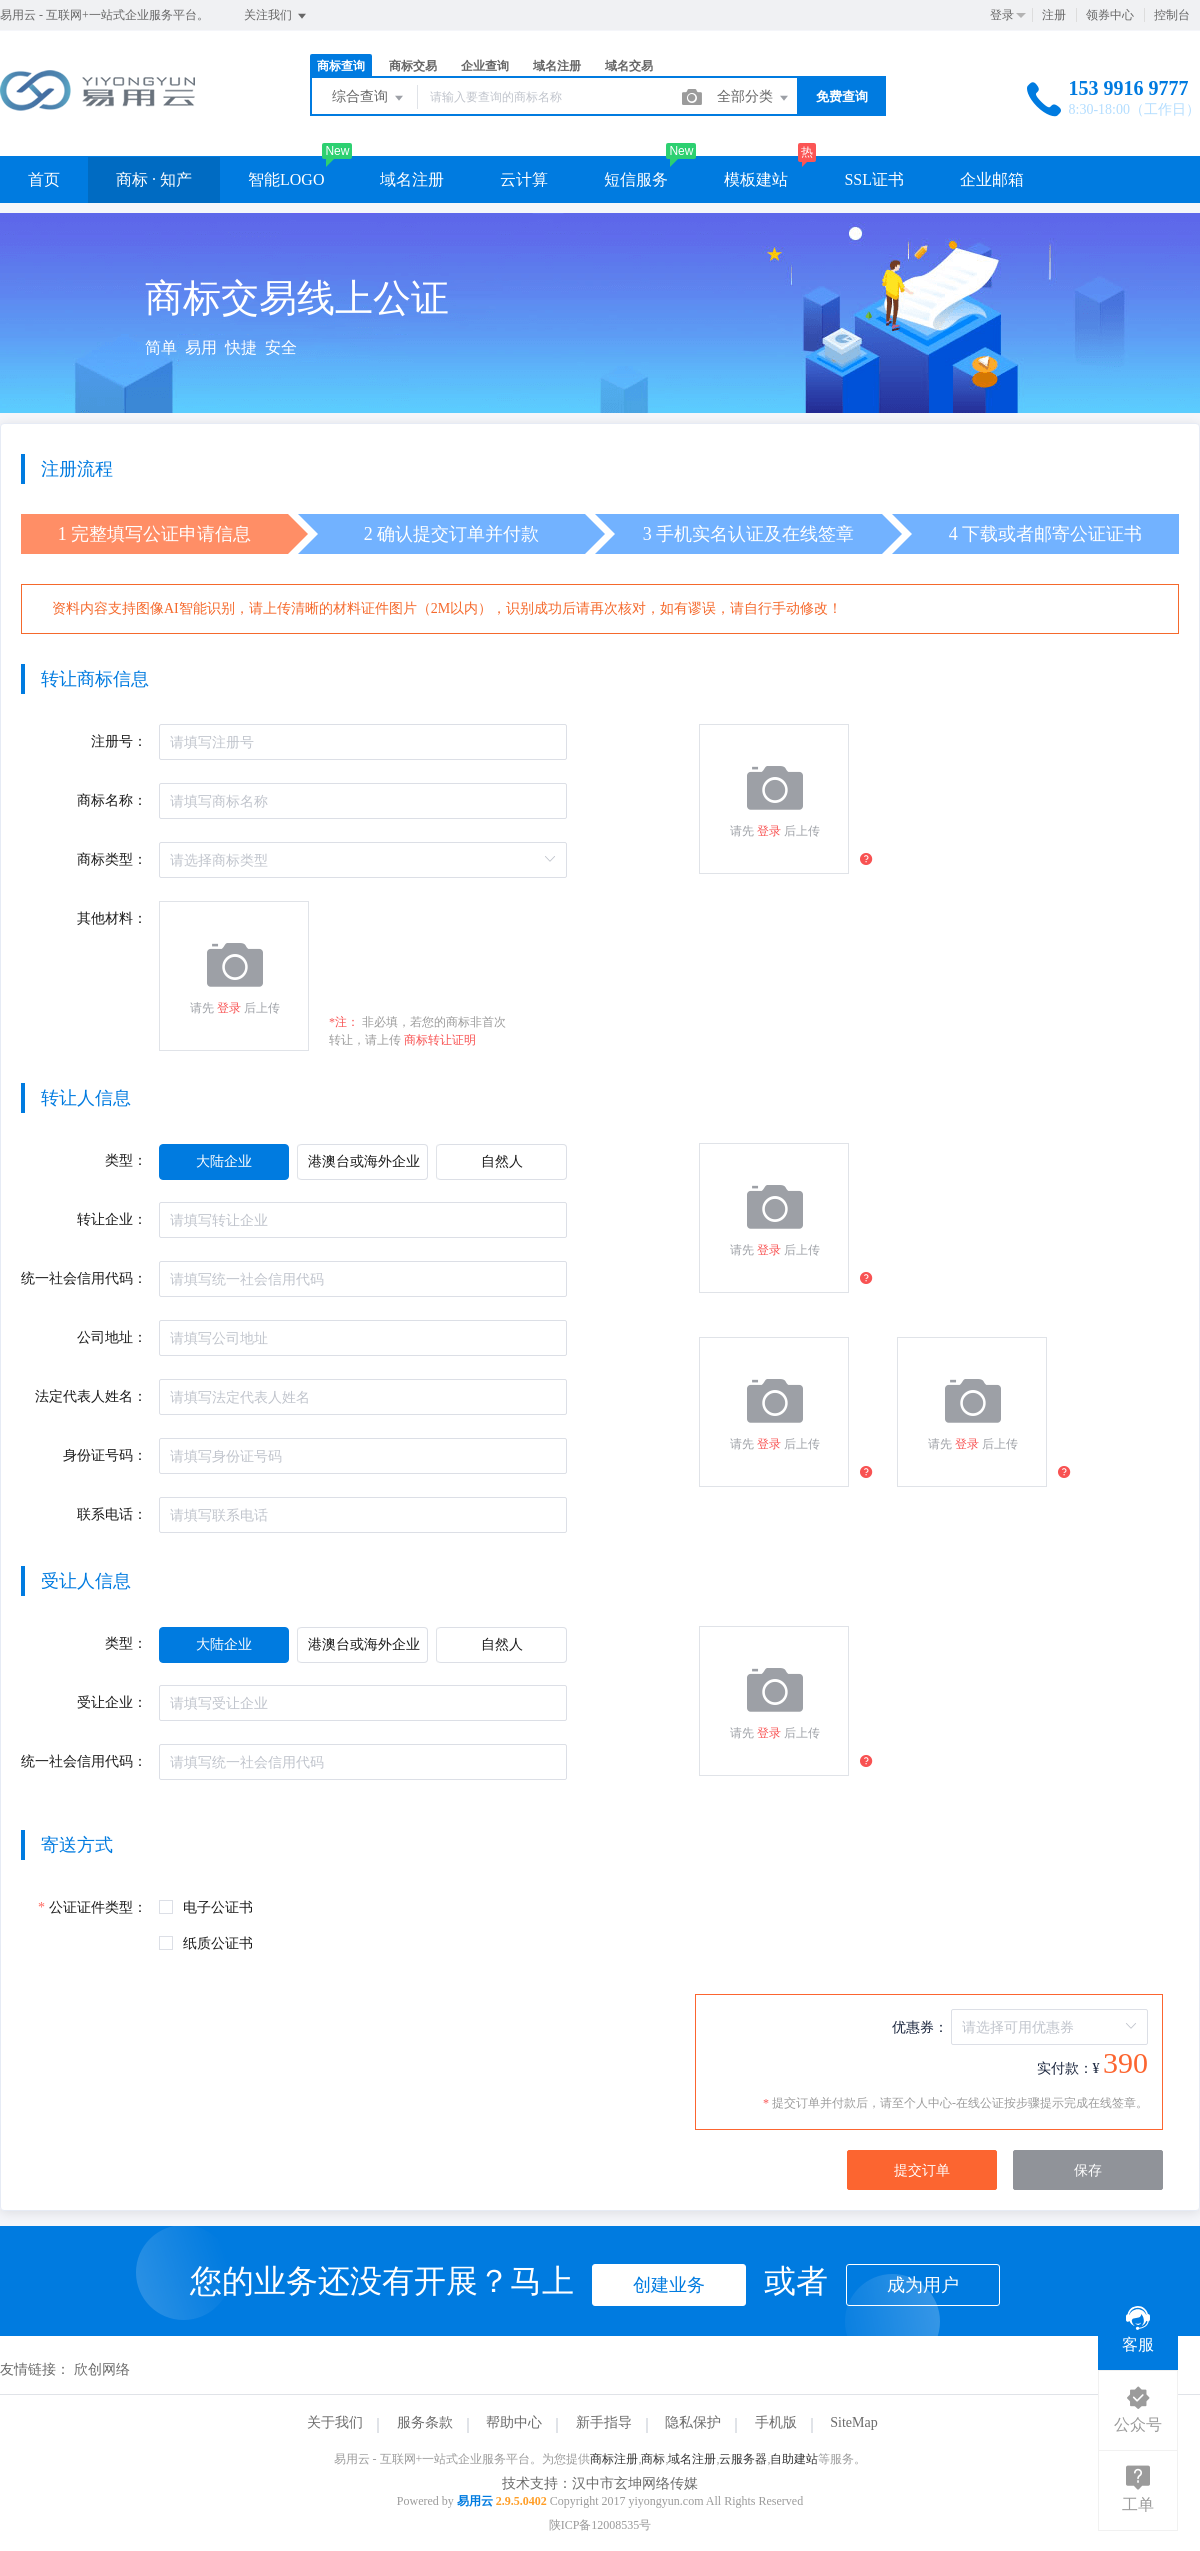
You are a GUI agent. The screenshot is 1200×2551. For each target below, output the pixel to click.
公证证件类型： (98, 1907)
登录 (1002, 15)
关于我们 (335, 2422)
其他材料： (112, 918)
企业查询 (485, 66)
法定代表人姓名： (91, 1396)
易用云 (475, 2501)
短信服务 (636, 179)
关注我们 (276, 16)
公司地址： (112, 1337)
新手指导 (604, 2422)
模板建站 (756, 179)
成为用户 (923, 2285)
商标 (653, 2459)
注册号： (119, 741)
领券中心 (1110, 15)
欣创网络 (102, 2369)
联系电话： (112, 1514)
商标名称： (112, 800)
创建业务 (669, 2285)
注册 (1054, 15)
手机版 (776, 2422)
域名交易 (629, 66)
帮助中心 (514, 2422)
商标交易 (413, 66)
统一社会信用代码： (84, 1278)
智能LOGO (286, 179)
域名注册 (557, 66)
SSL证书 (874, 179)
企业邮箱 (992, 179)
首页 (44, 179)
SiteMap (853, 2422)
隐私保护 (693, 2422)
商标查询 (341, 66)
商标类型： (112, 859)
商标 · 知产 (154, 179)
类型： (126, 1160)
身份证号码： (105, 1455)
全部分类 (754, 98)
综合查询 (369, 98)
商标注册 (614, 2459)
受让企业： (112, 1702)
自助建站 (794, 2459)
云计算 (524, 179)
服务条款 (425, 2422)
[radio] (224, 1162)
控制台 (1172, 15)
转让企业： (112, 1219)
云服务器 (743, 2459)
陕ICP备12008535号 (600, 2525)
